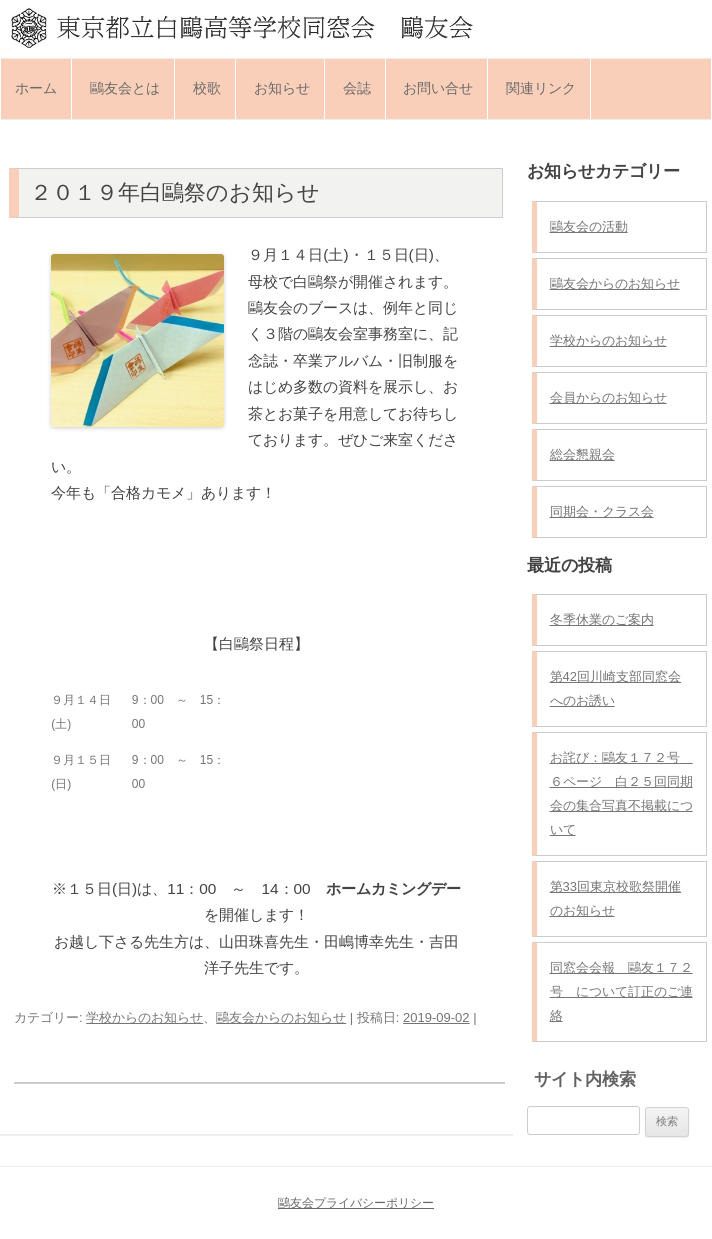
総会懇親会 (582, 454)
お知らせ (282, 88)
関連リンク (541, 88)
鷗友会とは (125, 88)
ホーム (36, 88)
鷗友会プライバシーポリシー (356, 1203)
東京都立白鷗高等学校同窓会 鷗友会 (356, 27)
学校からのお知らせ (144, 1017)
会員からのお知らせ (608, 397)
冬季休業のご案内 (602, 619)
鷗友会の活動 (589, 226)
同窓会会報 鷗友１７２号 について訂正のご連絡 (621, 991)
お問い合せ (438, 88)
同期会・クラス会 (602, 511)
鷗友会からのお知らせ (281, 1017)
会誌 (357, 88)
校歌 (207, 88)
